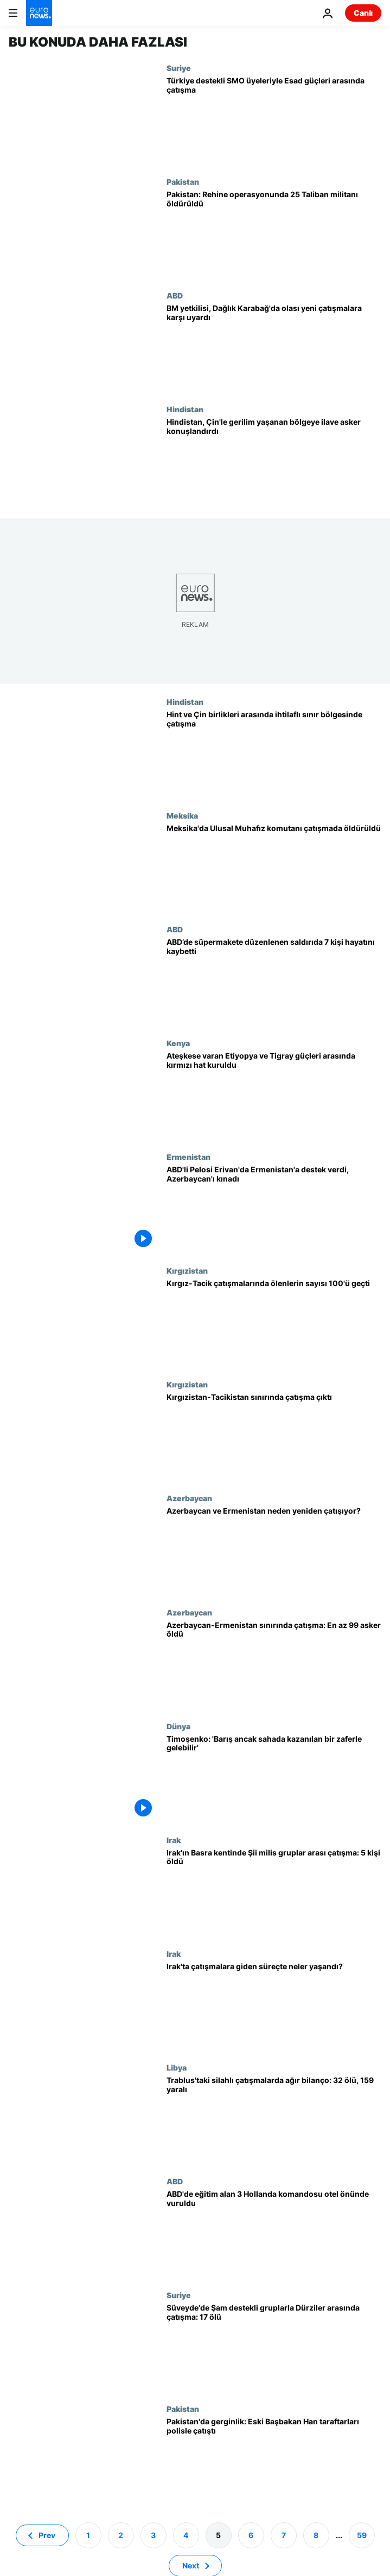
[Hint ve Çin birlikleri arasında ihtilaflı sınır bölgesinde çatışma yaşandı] (274, 754)
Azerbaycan (189, 1498)
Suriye (179, 67)
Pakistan (183, 181)
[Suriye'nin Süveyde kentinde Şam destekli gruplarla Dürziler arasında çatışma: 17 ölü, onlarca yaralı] (274, 2347)
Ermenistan (188, 1156)
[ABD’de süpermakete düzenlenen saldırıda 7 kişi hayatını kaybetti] (274, 982)
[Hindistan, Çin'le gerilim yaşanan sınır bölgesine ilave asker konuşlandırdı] (274, 461)
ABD (175, 295)
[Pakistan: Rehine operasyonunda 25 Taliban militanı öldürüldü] (274, 234)
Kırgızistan (187, 1270)
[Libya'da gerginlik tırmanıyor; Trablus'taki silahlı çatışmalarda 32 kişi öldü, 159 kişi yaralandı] (274, 2120)
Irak (174, 1839)
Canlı (363, 12)
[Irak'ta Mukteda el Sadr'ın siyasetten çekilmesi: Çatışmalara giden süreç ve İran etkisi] (274, 2006)
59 (362, 2535)
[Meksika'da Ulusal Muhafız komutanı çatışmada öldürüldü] (274, 868)
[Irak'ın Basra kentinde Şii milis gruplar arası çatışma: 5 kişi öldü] (274, 1892)
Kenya (178, 1043)
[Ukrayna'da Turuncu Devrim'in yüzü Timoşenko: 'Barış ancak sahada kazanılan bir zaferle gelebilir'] (274, 1778)
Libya (177, 2067)
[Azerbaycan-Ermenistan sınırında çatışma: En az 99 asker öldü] (274, 1665)
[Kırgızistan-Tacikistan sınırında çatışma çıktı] (274, 1437)
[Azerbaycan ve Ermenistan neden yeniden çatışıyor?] (274, 1550)
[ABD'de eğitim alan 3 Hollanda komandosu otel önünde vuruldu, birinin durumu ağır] (274, 2233)
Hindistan (185, 409)
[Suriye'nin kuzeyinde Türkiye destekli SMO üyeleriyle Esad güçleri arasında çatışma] (274, 120)
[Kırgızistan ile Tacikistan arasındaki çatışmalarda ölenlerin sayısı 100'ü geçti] (274, 1323)
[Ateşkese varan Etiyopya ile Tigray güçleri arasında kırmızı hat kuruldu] (274, 1095)
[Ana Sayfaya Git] (39, 13)
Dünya (178, 1726)
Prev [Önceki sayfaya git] (47, 2535)
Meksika (182, 815)
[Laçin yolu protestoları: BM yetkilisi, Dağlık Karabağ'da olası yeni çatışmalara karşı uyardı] (274, 348)
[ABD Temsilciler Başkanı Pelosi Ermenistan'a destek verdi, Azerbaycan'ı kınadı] (274, 1209)
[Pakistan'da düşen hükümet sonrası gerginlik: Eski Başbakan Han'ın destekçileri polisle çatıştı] (274, 2461)
